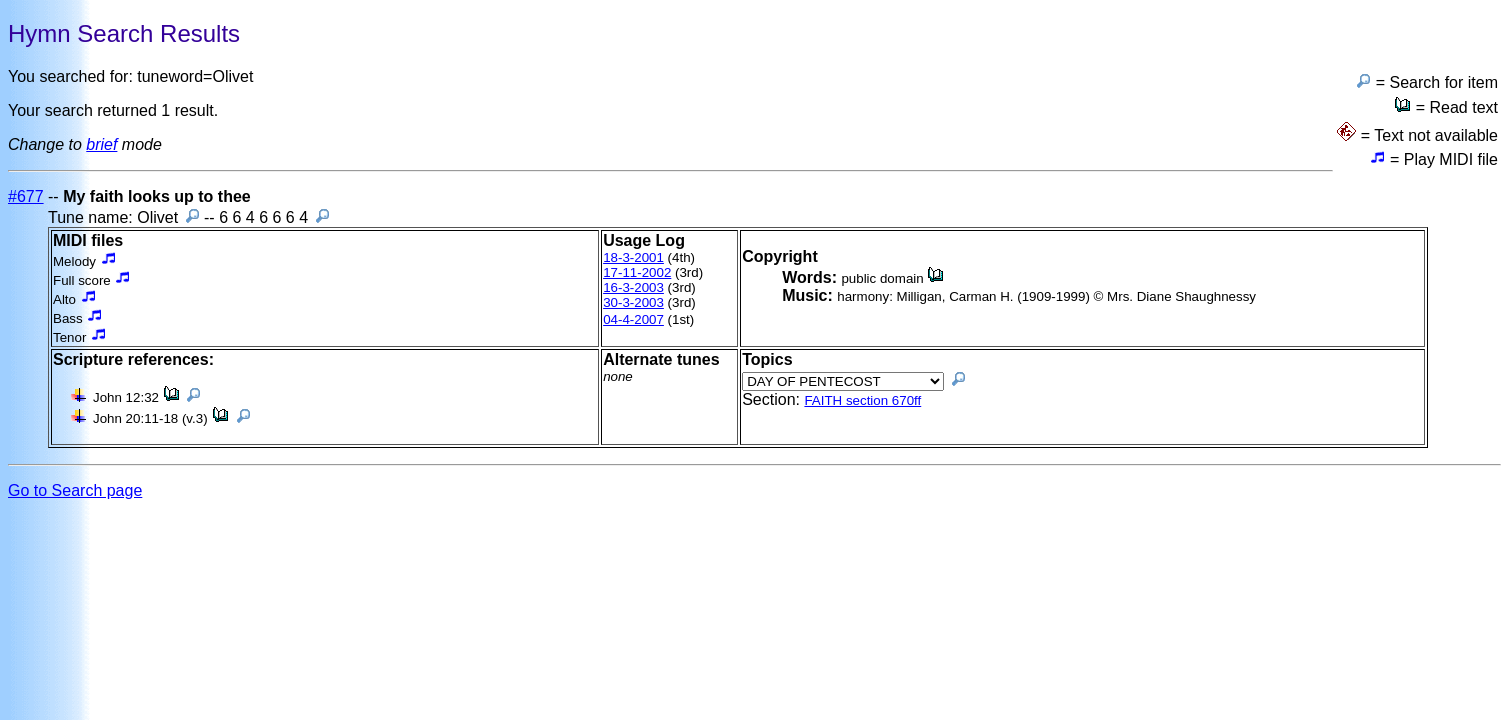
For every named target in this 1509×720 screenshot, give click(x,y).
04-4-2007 (633, 319)
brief (101, 144)
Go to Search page (75, 490)
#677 (26, 196)
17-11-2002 (637, 272)
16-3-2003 (633, 287)
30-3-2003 (633, 302)
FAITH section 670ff (862, 400)
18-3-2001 (633, 257)
